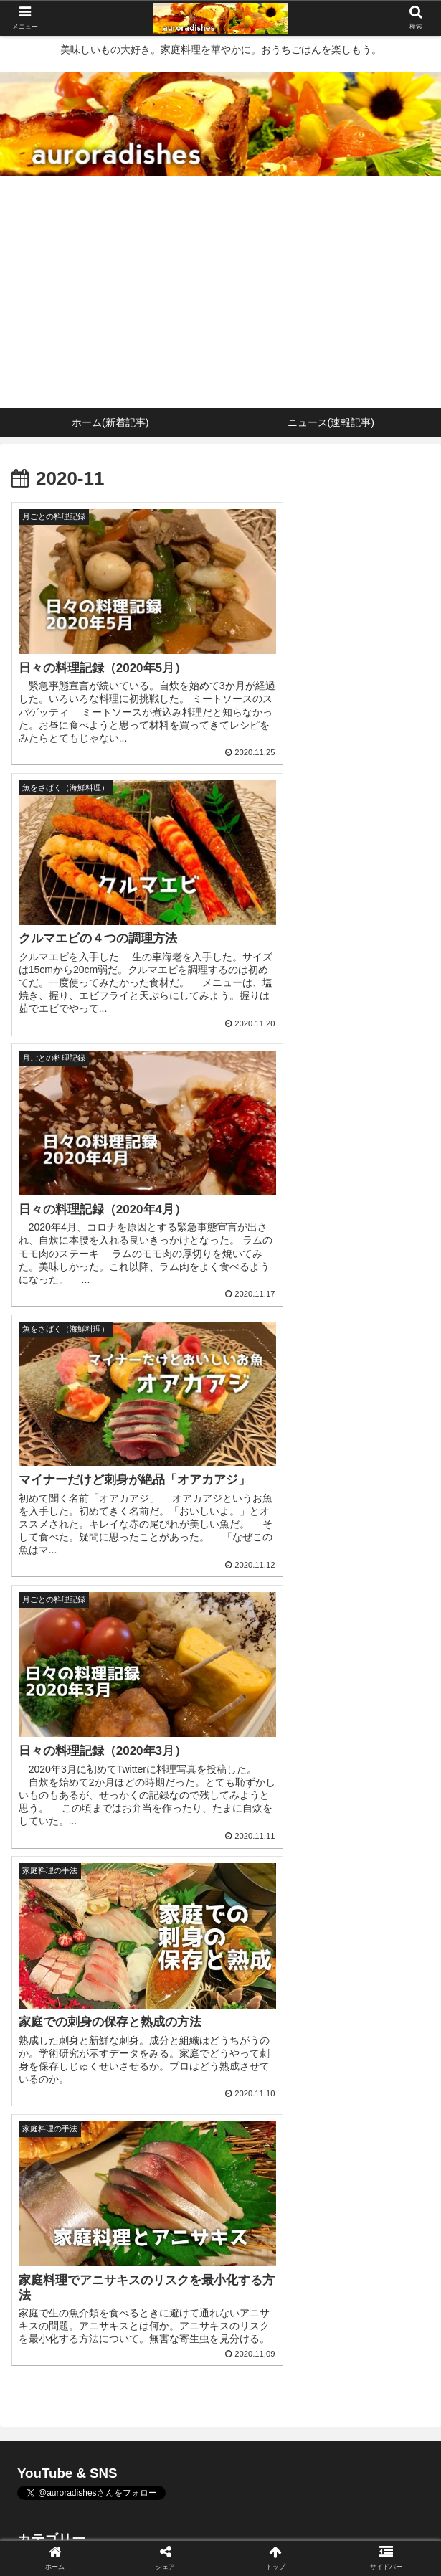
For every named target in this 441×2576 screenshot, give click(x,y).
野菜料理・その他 (220, 1794)
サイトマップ (360, 2537)
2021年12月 (220, 1958)
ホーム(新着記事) (81, 2516)
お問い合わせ (220, 2537)
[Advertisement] (220, 300)
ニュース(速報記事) (220, 2516)
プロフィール (360, 2516)
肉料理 (220, 1759)
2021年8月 (220, 1993)
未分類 (220, 1864)
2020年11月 (220, 2063)
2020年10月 (220, 2098)
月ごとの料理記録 (220, 1829)
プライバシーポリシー (81, 2537)
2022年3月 (220, 1923)
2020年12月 (220, 2028)
